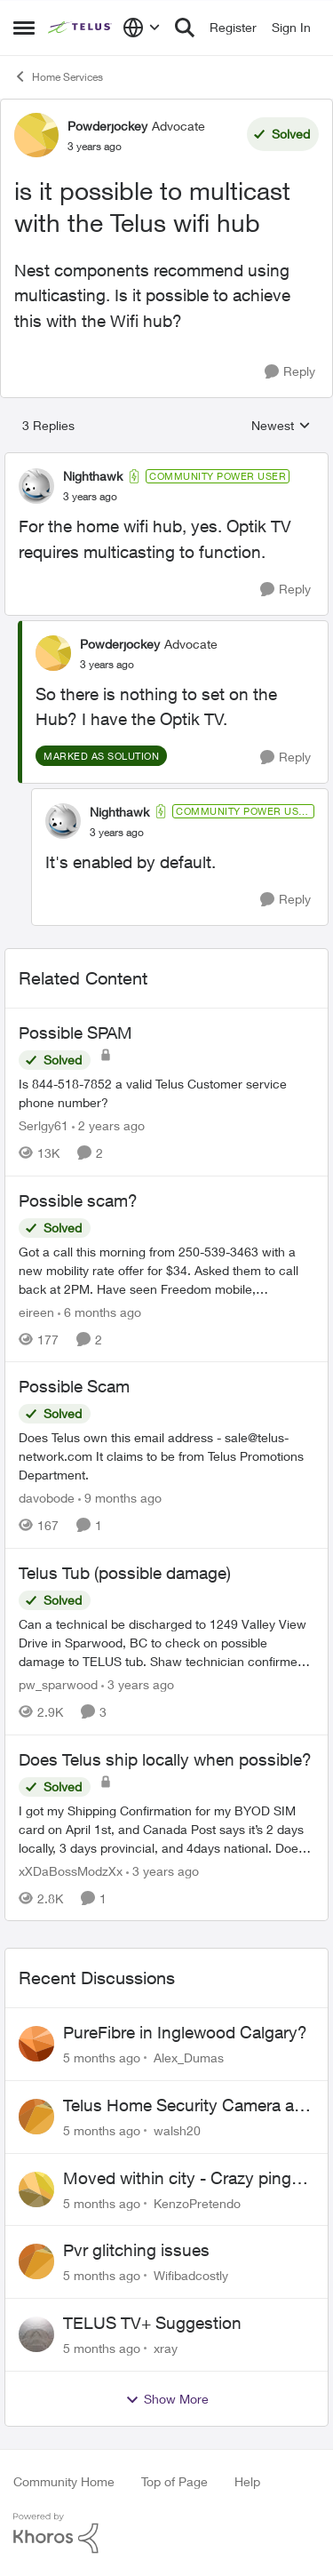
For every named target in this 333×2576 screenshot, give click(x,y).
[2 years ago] (108, 1125)
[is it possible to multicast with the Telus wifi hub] (90, 497)
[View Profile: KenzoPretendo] (36, 2189)
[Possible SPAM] (166, 1093)
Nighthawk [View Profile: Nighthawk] (93, 475)
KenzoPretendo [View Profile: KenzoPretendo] (197, 2202)
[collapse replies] (166, 461)
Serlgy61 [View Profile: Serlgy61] (43, 1125)
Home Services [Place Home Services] (58, 76)
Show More (167, 2399)
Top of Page (174, 2481)
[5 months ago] (101, 2057)
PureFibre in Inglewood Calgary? (185, 2032)
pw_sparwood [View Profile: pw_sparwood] (58, 1684)
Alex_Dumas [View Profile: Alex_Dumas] (189, 2057)
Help (247, 2481)
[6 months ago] (99, 1311)
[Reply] (290, 372)
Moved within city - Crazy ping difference (177, 2178)
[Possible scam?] (166, 1269)
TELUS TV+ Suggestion (152, 2323)
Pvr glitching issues (136, 2250)
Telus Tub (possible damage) (125, 1573)
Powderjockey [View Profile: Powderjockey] (107, 125)
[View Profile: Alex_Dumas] (36, 2044)
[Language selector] (141, 27)
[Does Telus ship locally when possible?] (166, 1828)
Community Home (64, 2481)
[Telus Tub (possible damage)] (166, 1643)
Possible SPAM (75, 1032)
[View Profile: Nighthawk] (36, 486)
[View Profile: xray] (36, 2334)
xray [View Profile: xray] (166, 2348)
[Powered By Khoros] (166, 2533)
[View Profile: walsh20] (36, 2116)
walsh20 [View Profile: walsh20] (177, 2130)
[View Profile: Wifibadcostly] (36, 2261)
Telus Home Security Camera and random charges (188, 2106)
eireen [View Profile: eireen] (36, 1311)
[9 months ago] (120, 1497)
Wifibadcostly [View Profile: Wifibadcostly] (191, 2275)
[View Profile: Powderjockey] (36, 135)
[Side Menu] (24, 27)
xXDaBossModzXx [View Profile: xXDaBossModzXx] (71, 1870)
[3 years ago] (137, 1684)
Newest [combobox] (281, 426)
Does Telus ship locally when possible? (165, 1759)
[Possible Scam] (166, 1456)
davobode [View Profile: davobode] (47, 1497)
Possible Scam (74, 1386)
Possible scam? (78, 1200)
